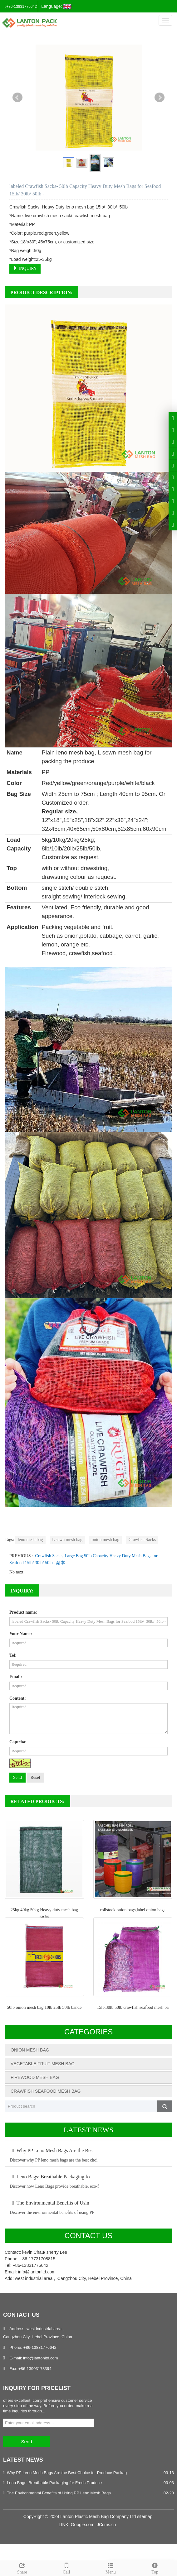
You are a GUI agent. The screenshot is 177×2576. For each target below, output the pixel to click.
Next (160, 98)
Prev (17, 98)
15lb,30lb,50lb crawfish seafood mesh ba (133, 2007)
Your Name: (20, 1633)
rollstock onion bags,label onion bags (132, 1910)
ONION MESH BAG (30, 2049)
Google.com (82, 2524)
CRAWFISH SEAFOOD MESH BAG (46, 2091)
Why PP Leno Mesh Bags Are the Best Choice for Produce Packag (67, 2472)
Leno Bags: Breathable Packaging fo (50, 2176)
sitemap (144, 2516)
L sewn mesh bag (67, 1539)
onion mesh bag (106, 1539)
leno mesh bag (30, 1539)
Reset (35, 1777)
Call (66, 2567)
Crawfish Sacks (142, 1539)
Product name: (23, 1612)
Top (155, 2567)
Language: (56, 6)
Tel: (13, 1655)
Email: (15, 1676)
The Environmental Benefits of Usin (49, 2202)
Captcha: (18, 1742)
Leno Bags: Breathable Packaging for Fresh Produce (54, 2482)
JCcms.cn (106, 2524)
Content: (17, 1698)
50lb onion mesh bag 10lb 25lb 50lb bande (44, 2007)
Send (17, 1777)
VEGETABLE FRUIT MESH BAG (43, 2063)
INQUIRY (25, 268)
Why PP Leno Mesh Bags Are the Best (52, 2150)
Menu (111, 2567)
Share (22, 2567)
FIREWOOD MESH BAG (35, 2077)
